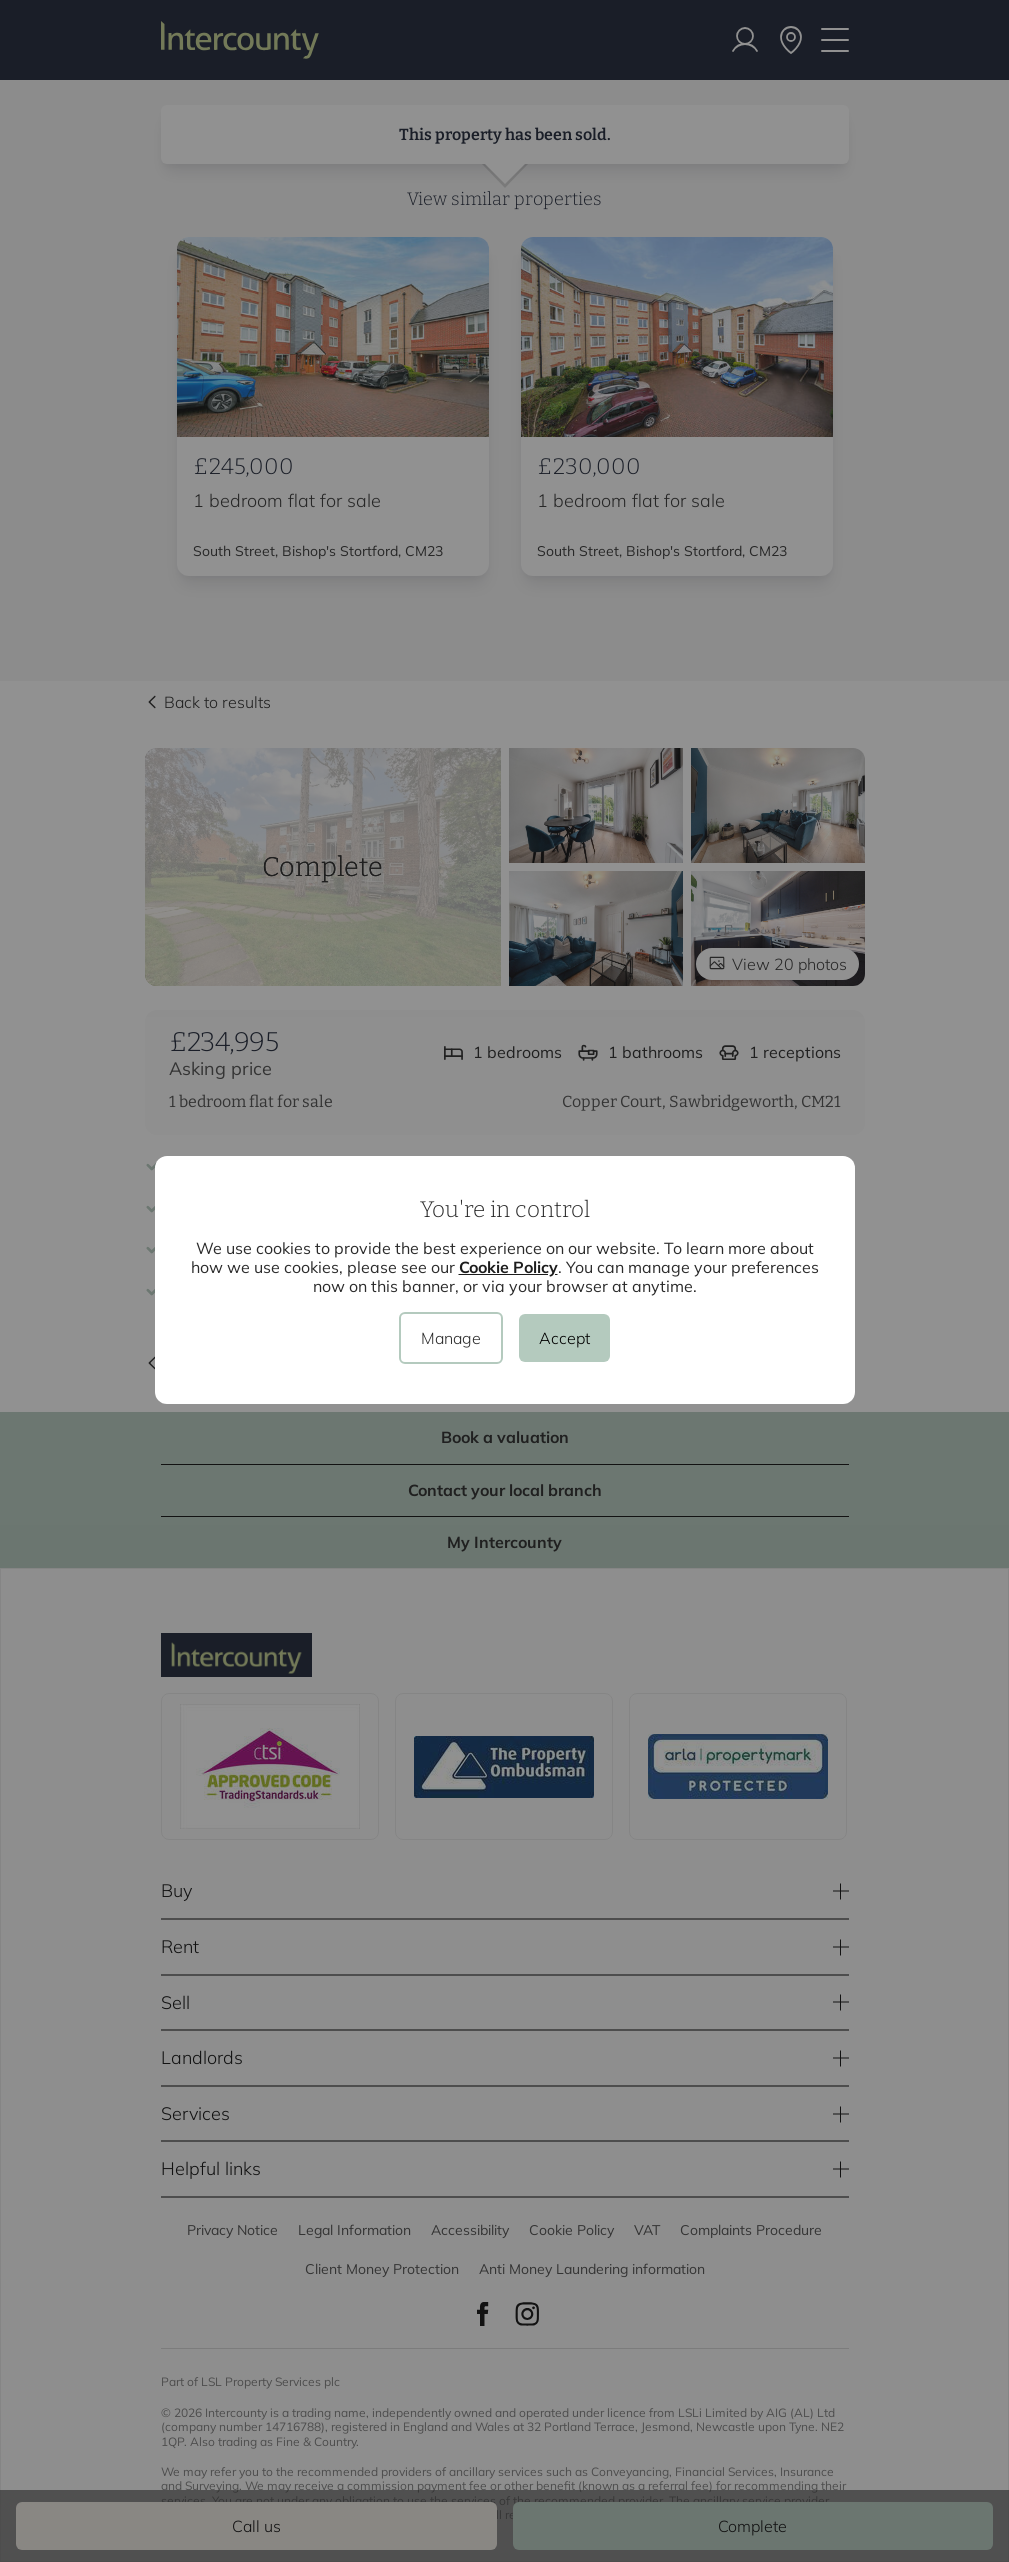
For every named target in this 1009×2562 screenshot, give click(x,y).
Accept (564, 1338)
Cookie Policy (508, 1267)
